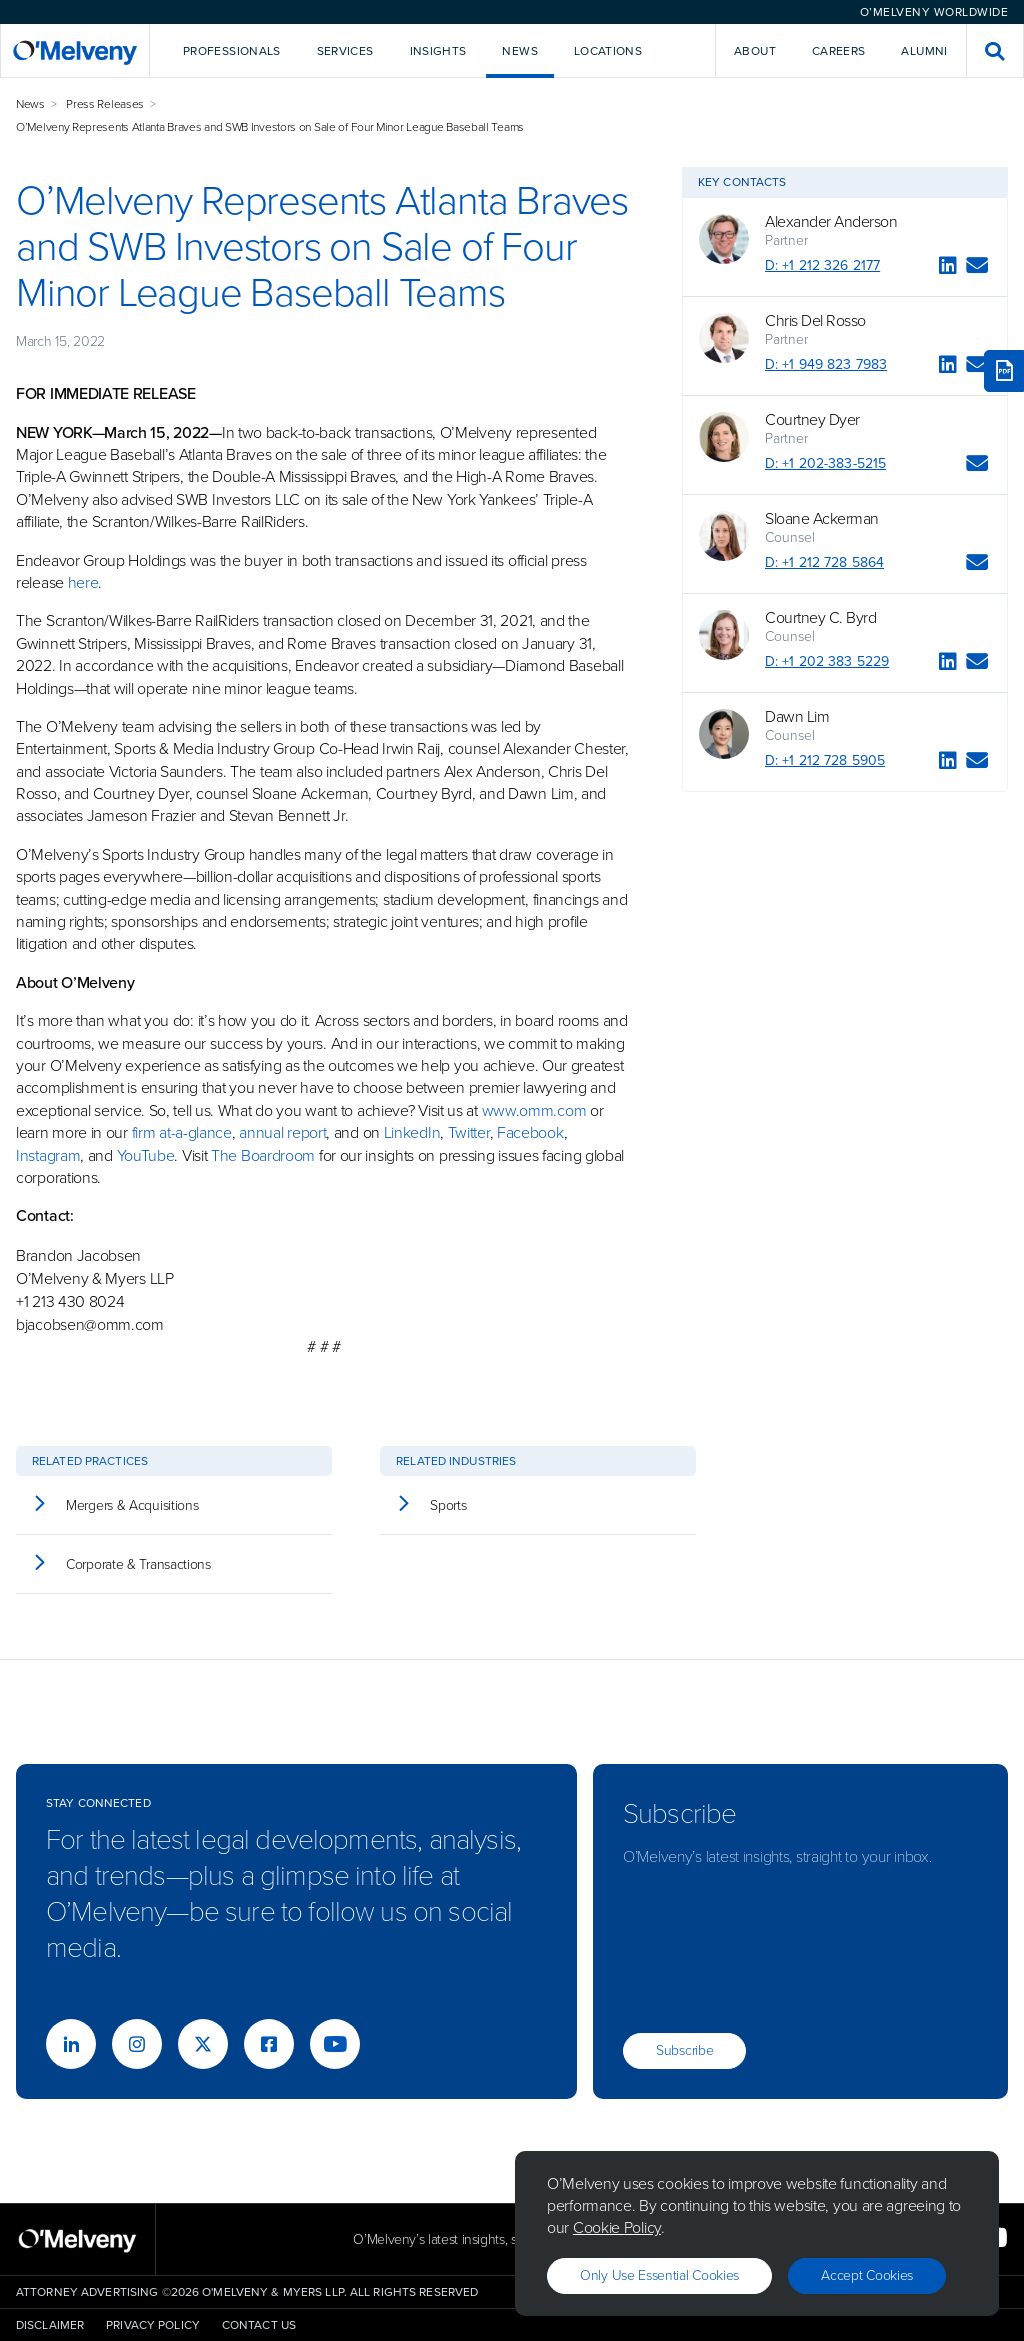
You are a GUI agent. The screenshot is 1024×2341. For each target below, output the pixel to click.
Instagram (48, 1155)
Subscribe (684, 2050)
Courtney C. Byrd (820, 618)
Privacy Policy (153, 2325)
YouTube (146, 1155)
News (30, 104)
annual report (282, 1132)
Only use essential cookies (659, 2275)
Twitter (467, 1132)
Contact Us (259, 2325)
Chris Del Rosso (815, 321)
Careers (839, 51)
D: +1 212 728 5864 (824, 562)
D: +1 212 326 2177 (822, 265)
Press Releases (105, 104)
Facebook (530, 1132)
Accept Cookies (867, 2275)
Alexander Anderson (831, 222)
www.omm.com (534, 1110)
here (83, 582)
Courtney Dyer (812, 420)
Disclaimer (50, 2325)
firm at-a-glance (182, 1132)
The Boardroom (263, 1155)
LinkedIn (412, 1132)
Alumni (924, 51)
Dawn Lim (797, 717)
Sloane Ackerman (822, 519)
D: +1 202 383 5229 (827, 661)
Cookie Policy (617, 2227)
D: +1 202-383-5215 (825, 463)
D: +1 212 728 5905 (825, 760)
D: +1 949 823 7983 (826, 364)
